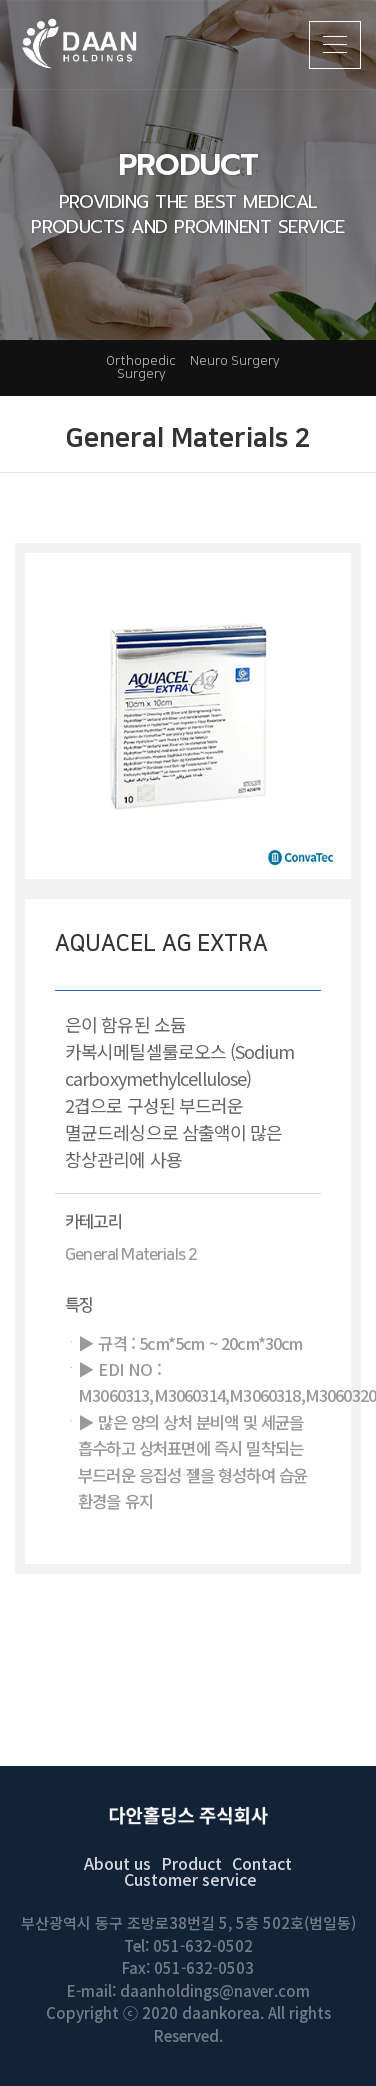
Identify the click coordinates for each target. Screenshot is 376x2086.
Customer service (190, 1879)
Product (191, 1863)
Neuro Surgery (235, 361)
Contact (262, 1863)
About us (117, 1863)
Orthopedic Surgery (141, 367)
